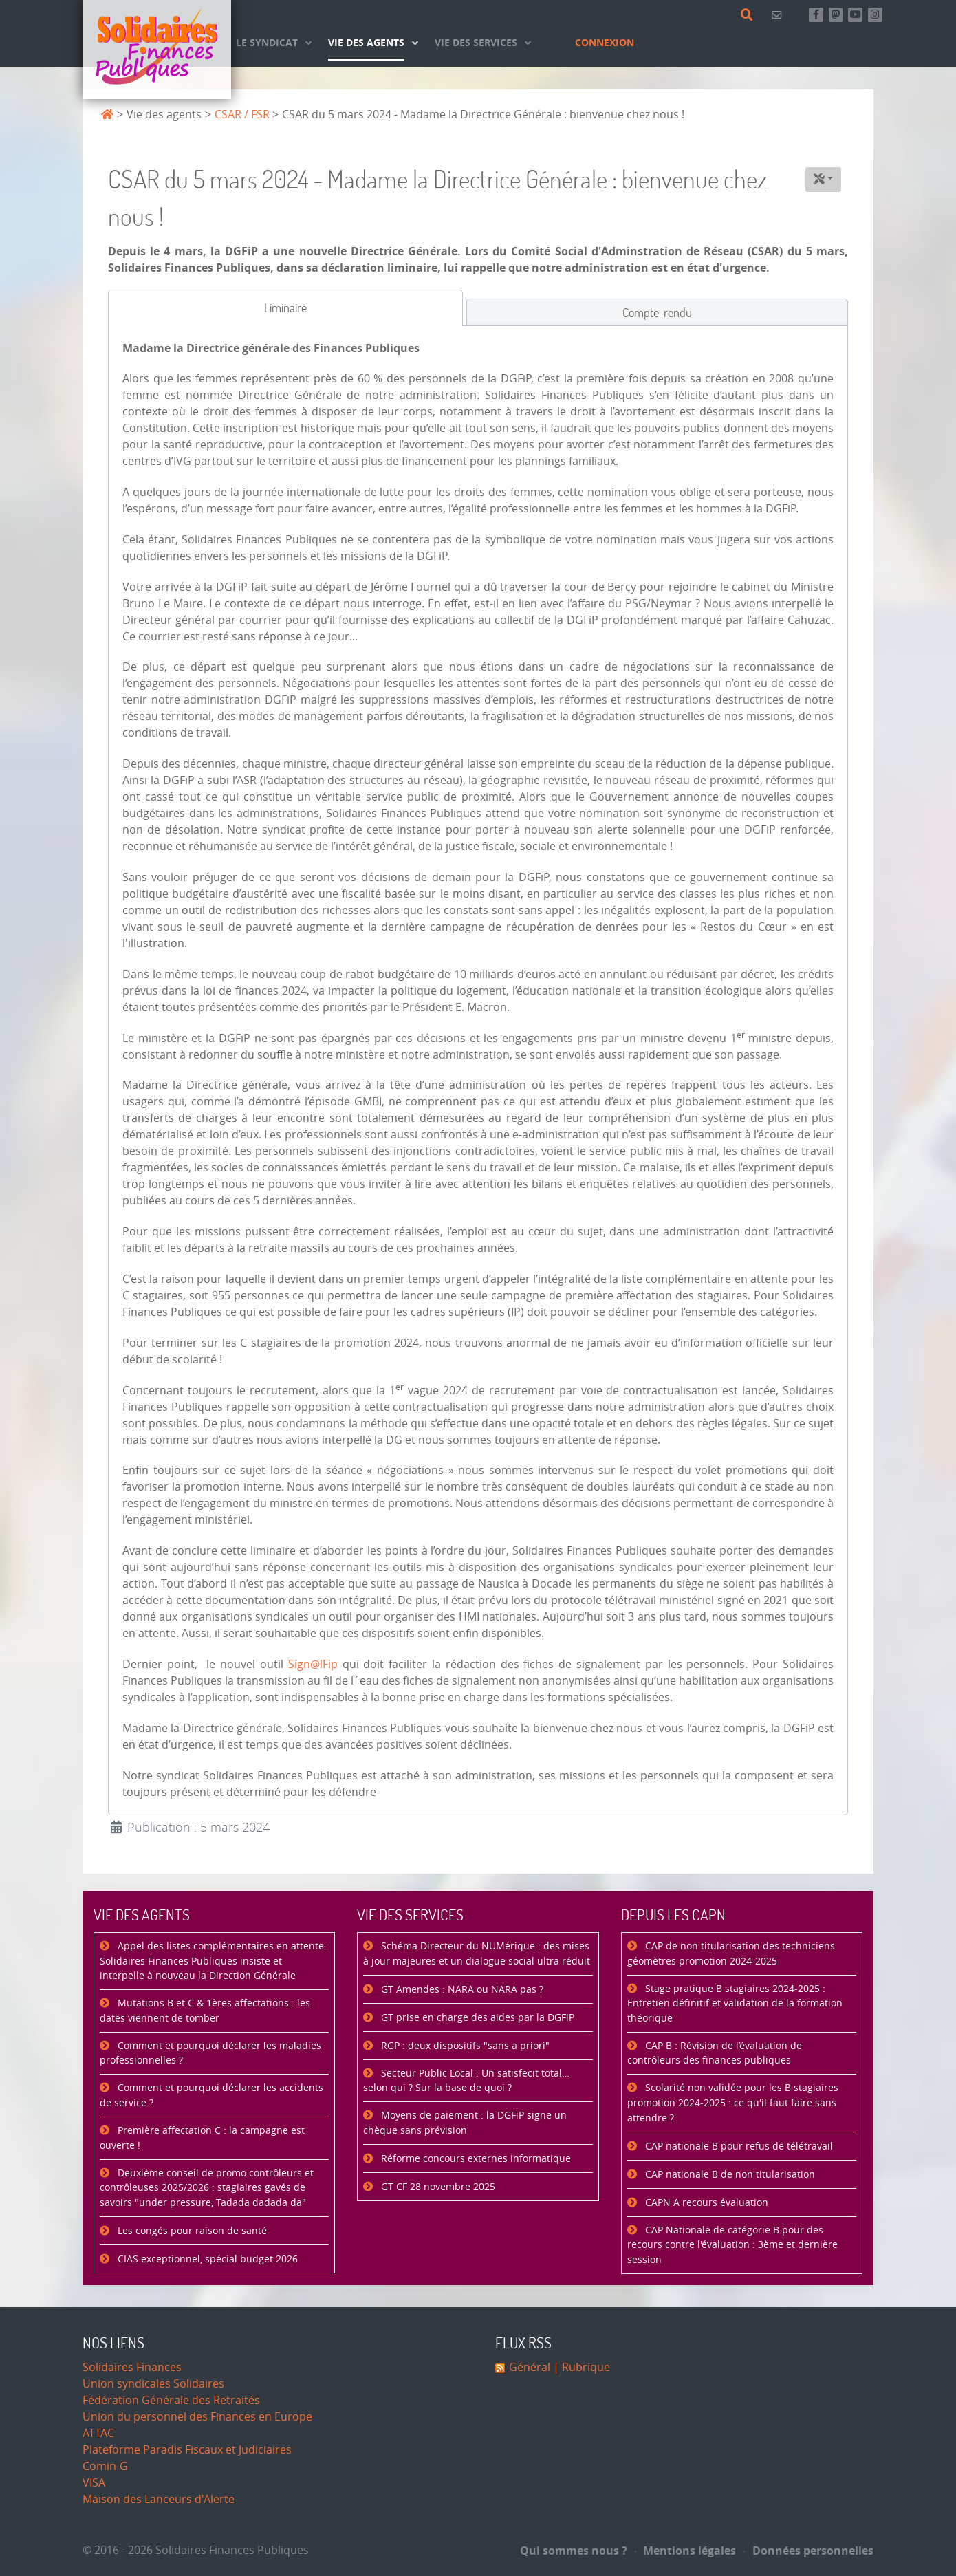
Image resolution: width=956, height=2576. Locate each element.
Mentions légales (686, 2550)
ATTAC (98, 2433)
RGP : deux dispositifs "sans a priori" (464, 2046)
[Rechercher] (749, 15)
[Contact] (779, 15)
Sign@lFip (313, 1664)
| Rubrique (580, 2367)
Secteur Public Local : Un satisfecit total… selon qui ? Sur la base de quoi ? (466, 2081)
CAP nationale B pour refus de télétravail (737, 2146)
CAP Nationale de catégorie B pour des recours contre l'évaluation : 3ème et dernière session (732, 2245)
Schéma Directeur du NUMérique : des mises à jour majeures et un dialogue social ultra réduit (476, 1953)
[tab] (285, 308)
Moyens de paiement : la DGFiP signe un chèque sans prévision (465, 2123)
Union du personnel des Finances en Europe (197, 2416)
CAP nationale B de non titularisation (728, 2174)
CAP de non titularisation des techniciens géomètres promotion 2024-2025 (731, 1953)
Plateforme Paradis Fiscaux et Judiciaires (187, 2449)
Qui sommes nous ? (573, 2550)
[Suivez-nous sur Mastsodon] (836, 15)
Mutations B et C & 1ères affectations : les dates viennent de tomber (205, 2011)
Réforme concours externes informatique (474, 2159)
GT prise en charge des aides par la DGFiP (476, 2018)
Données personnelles (808, 2550)
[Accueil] (157, 49)
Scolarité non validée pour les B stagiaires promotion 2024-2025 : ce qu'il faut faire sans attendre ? (732, 2102)
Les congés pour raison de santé (191, 2231)
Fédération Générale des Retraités (171, 2400)
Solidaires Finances (132, 2367)
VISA (94, 2482)
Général (529, 2367)
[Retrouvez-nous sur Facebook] (816, 15)
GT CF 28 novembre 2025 (436, 2187)
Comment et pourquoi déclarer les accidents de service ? (211, 2095)
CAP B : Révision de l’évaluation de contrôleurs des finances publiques (714, 2053)
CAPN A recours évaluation (705, 2203)
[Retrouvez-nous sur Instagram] (875, 15)
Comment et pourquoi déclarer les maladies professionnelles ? (210, 2053)
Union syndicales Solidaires (153, 2383)
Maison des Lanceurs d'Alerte (159, 2499)
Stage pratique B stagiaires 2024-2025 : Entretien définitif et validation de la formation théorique (735, 2003)
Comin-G (105, 2466)
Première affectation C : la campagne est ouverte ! (202, 2138)
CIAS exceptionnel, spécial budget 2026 (206, 2259)
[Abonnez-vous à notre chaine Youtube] (855, 15)
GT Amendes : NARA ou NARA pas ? (460, 1989)
